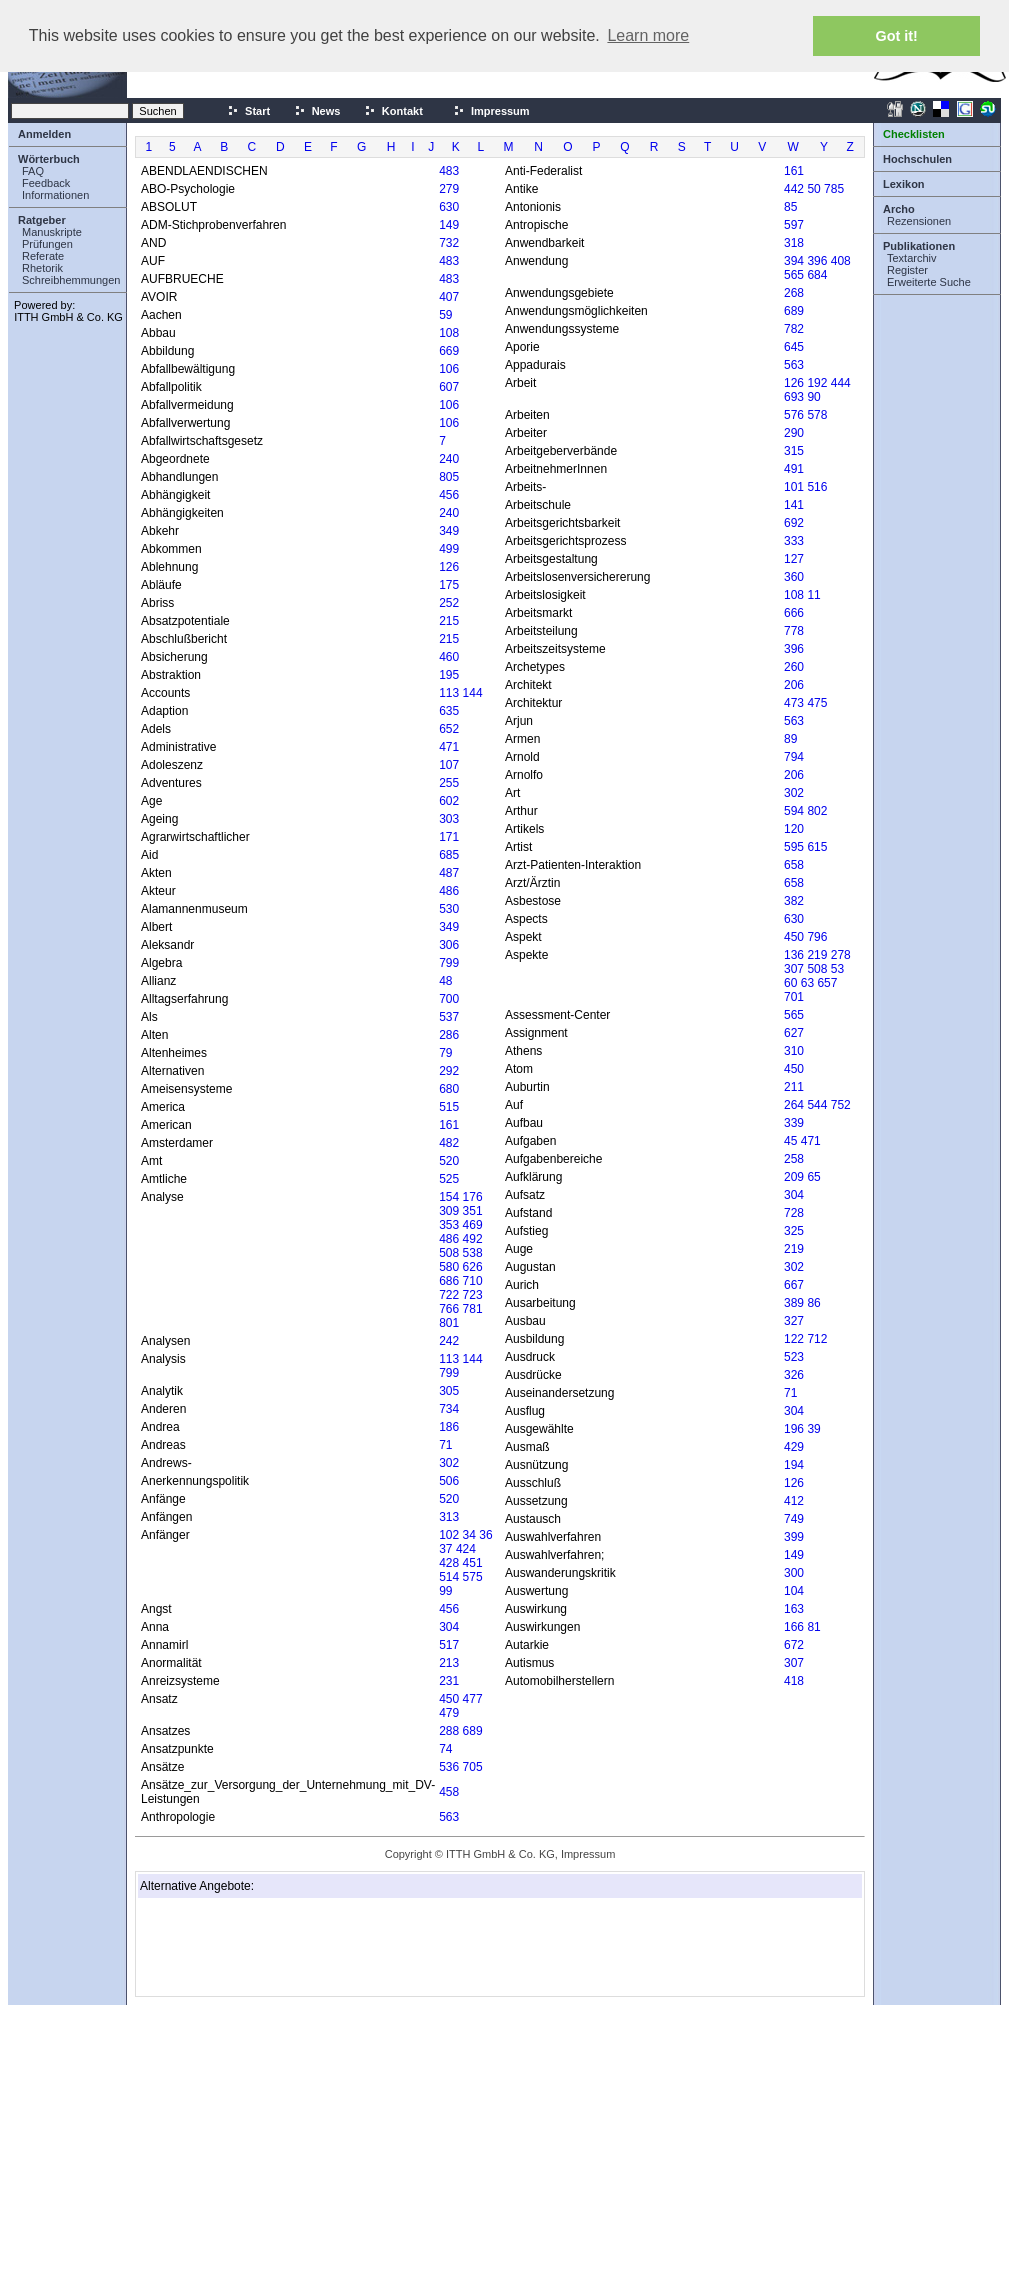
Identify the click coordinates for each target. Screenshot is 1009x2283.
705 (473, 1767)
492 (473, 1239)
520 (449, 1161)
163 (794, 1609)
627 (794, 1033)
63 (807, 983)
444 (841, 383)
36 (485, 1535)
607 (449, 387)
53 (837, 969)
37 (445, 1549)
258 (794, 1159)
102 (449, 1535)
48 (445, 981)
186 (449, 1427)
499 (449, 549)
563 (449, 1817)
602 (449, 801)
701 (794, 997)
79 (445, 1053)
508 (449, 1253)
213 (449, 1663)
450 (449, 1699)
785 (834, 189)
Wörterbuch (49, 159)
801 (449, 1323)
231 (449, 1681)
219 (817, 955)
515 (449, 1107)
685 (449, 855)
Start (248, 111)
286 (449, 1035)
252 (449, 603)
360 (794, 577)
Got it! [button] (897, 36)
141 (794, 505)
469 (473, 1225)
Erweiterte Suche (929, 282)
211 (794, 1087)
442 (794, 189)
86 (813, 1303)
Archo (899, 209)
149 (449, 225)
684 (817, 275)
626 (473, 1267)
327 (794, 1321)
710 (473, 1281)
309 (449, 1211)
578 (817, 415)
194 (794, 1465)
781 (473, 1309)
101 (794, 487)
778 (794, 631)
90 (813, 397)
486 (449, 891)
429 (794, 1447)
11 (813, 595)
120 (794, 829)
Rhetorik (42, 268)
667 (794, 1285)
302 (449, 1463)
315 (794, 451)
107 (449, 765)
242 (449, 1341)
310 (794, 1051)
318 (794, 243)
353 (449, 1225)
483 (449, 171)
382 (794, 901)
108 (449, 333)
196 (794, 1429)
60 (790, 983)
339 (794, 1123)
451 (473, 1563)
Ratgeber (42, 220)
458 (449, 1792)
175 (449, 585)
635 (449, 711)
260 (794, 667)
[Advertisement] (240, 1947)
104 (794, 1591)
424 (466, 1549)
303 (449, 819)
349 (449, 531)
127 (794, 559)
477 (473, 1699)
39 (813, 1429)
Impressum (491, 111)
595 (794, 847)
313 (449, 1517)
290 (794, 433)
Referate (43, 256)
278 (841, 955)
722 (449, 1295)
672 (794, 1645)
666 (794, 613)
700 (449, 999)
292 (449, 1071)
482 (449, 1143)
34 (469, 1535)
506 (449, 1481)
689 (473, 1731)
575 (473, 1577)
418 (794, 1681)
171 (449, 837)
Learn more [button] (648, 35)
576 (794, 415)
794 (794, 757)
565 (794, 275)
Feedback (46, 183)
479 (449, 1713)
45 (790, 1141)
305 (449, 1391)
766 (449, 1309)
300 (794, 1573)
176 (473, 1197)
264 (794, 1105)
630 (449, 207)
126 (449, 567)
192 (817, 383)
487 (449, 873)
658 (794, 865)
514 (449, 1577)
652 (449, 729)
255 (449, 783)
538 (473, 1253)
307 (794, 969)
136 (794, 955)
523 (794, 1357)
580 (449, 1267)
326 (794, 1375)
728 (794, 1213)
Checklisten (914, 134)
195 (449, 675)
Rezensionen (919, 221)
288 (449, 1731)
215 (449, 621)
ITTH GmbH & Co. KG (68, 317)
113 (449, 693)
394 (794, 261)
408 (841, 261)
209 (794, 1177)
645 (794, 347)
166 (794, 1627)
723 (473, 1295)
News (317, 111)
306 (449, 945)
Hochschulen (917, 159)
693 (794, 397)
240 (449, 459)
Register (907, 270)
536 (449, 1767)
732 (449, 243)
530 (449, 909)
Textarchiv (912, 258)
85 (790, 207)
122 (794, 1339)
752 (841, 1105)
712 (817, 1339)
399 (794, 1537)
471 (449, 747)
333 (794, 541)
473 (794, 703)
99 (445, 1591)
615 (817, 847)
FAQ (33, 171)
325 (794, 1231)
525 (449, 1179)
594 (794, 811)
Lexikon (904, 184)
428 (449, 1563)
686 (449, 1281)
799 (449, 963)
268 (794, 293)
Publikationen (919, 246)
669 (449, 351)
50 (813, 189)
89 (790, 739)
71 (445, 1445)
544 (817, 1105)
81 (813, 1627)
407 (449, 297)
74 (445, 1749)
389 (794, 1303)
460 (449, 657)
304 (449, 1627)
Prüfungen (47, 244)
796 (817, 937)
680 (449, 1089)
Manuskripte (52, 232)
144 (473, 693)
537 (449, 1017)
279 (449, 189)
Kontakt (393, 111)
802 (817, 811)
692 (794, 523)
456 (449, 495)
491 (794, 469)
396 (817, 261)
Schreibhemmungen (71, 280)
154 (449, 1197)
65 (813, 1177)
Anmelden (44, 134)
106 (449, 369)
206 (794, 685)
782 (794, 329)
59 (445, 315)
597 (794, 225)
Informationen (55, 195)
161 (449, 1125)
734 (449, 1409)
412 (794, 1501)
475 (817, 703)
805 (449, 477)
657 (827, 983)
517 (449, 1645)
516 (817, 487)
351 (473, 1211)
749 (794, 1519)
